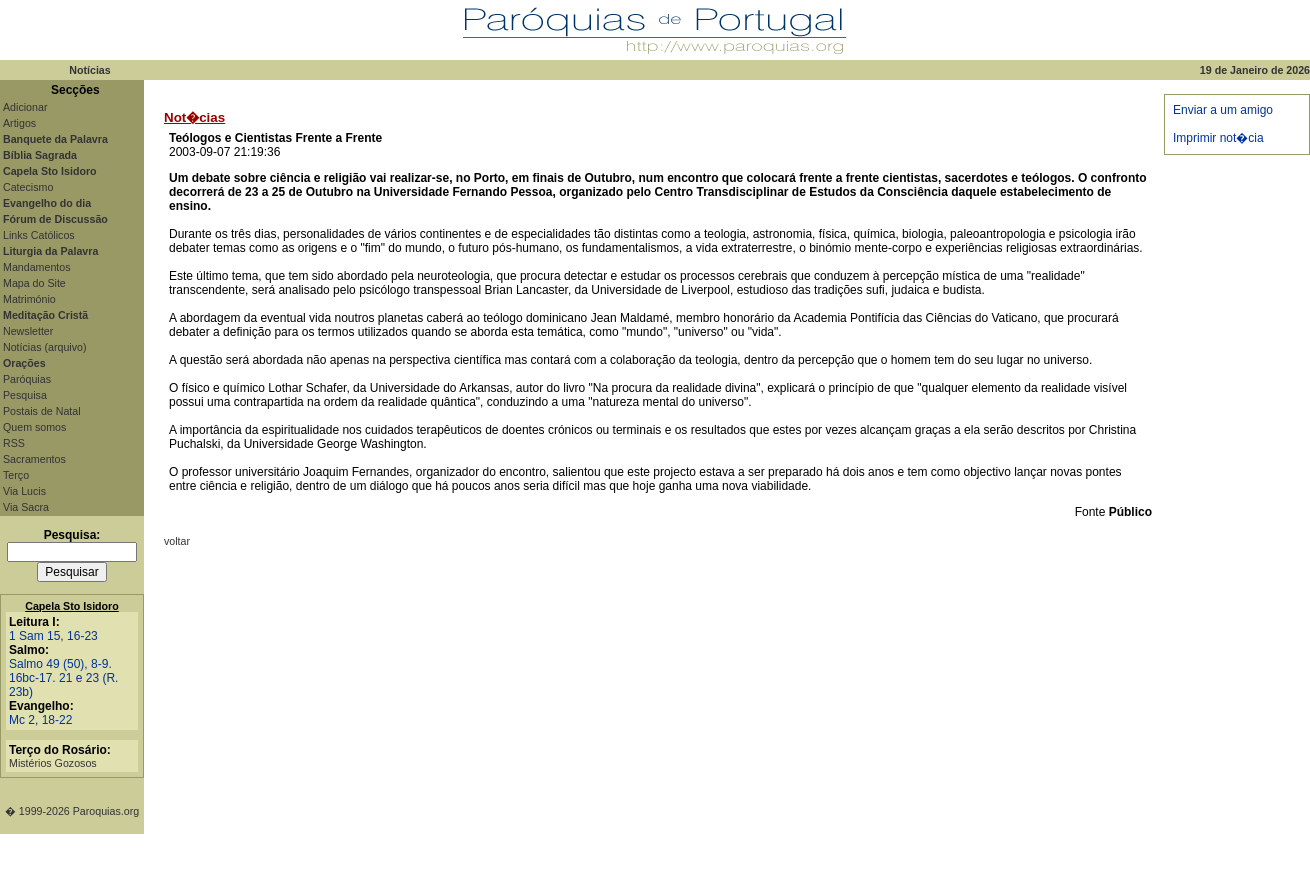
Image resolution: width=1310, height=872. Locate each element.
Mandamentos (37, 267)
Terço (16, 475)
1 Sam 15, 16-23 (53, 636)
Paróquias (27, 379)
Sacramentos (34, 459)
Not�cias (194, 117)
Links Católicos (39, 235)
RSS (14, 443)
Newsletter (28, 331)
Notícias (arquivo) (45, 347)
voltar (177, 541)
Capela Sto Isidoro (72, 606)
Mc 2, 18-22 (40, 720)
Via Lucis (24, 491)
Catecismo (28, 187)
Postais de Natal (42, 411)
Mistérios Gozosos (53, 763)
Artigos (19, 123)
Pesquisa (25, 395)
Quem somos (34, 427)
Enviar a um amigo (1223, 110)
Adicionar (25, 107)
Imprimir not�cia (1218, 138)
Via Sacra (26, 507)
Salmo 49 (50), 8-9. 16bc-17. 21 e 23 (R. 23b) (63, 678)
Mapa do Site (34, 283)
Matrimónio (29, 299)
